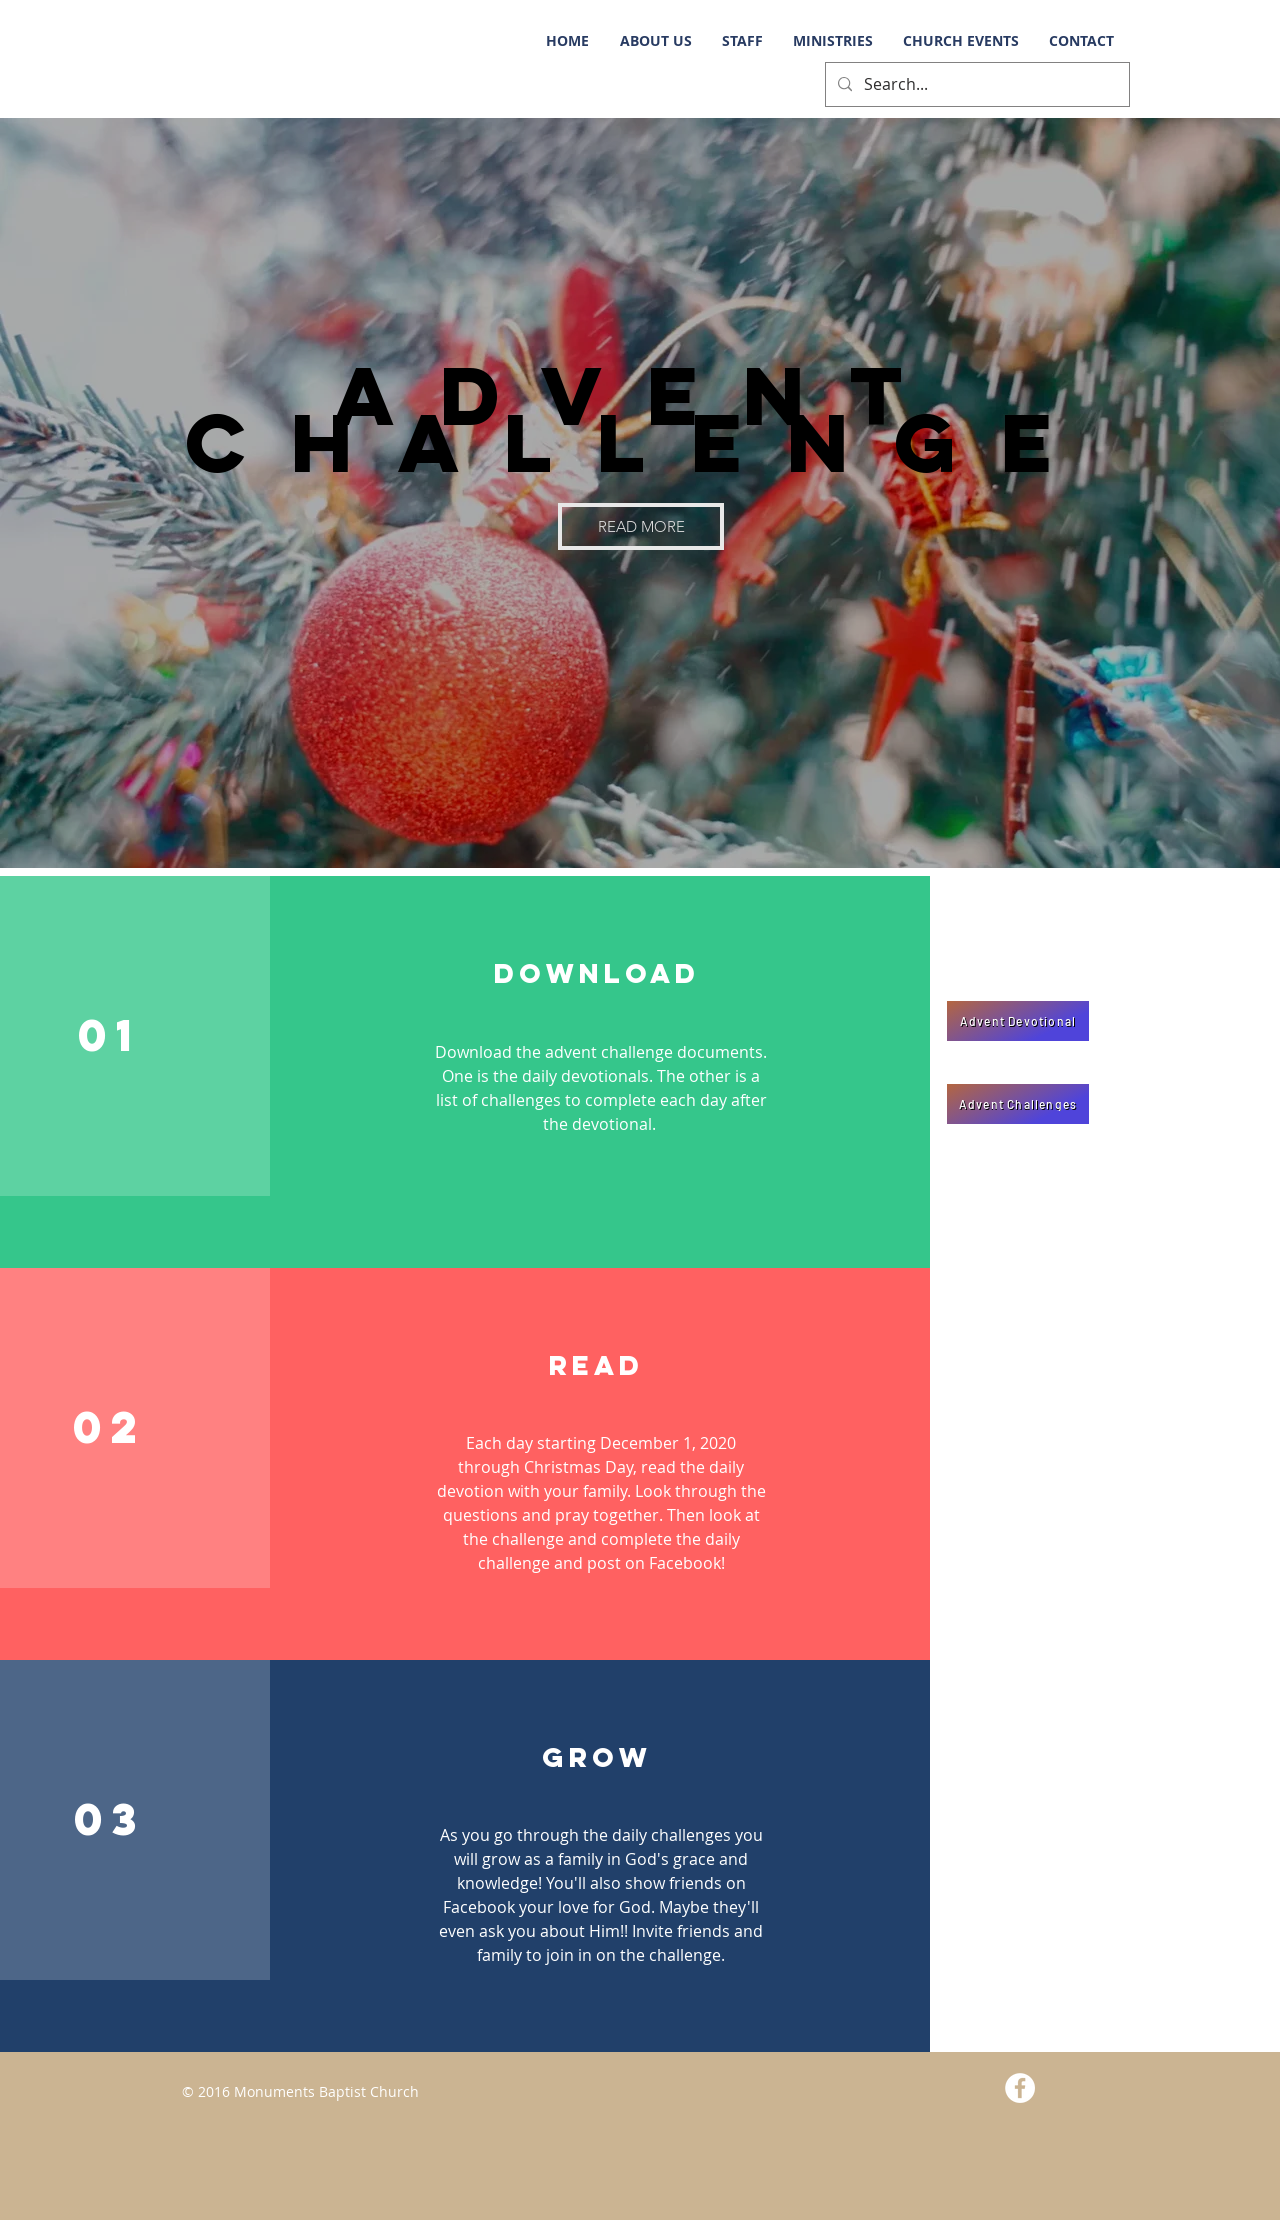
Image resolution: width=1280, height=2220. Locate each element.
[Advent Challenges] (1018, 1104)
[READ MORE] (641, 526)
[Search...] (975, 84)
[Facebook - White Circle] (1020, 2088)
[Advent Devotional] (1018, 1021)
